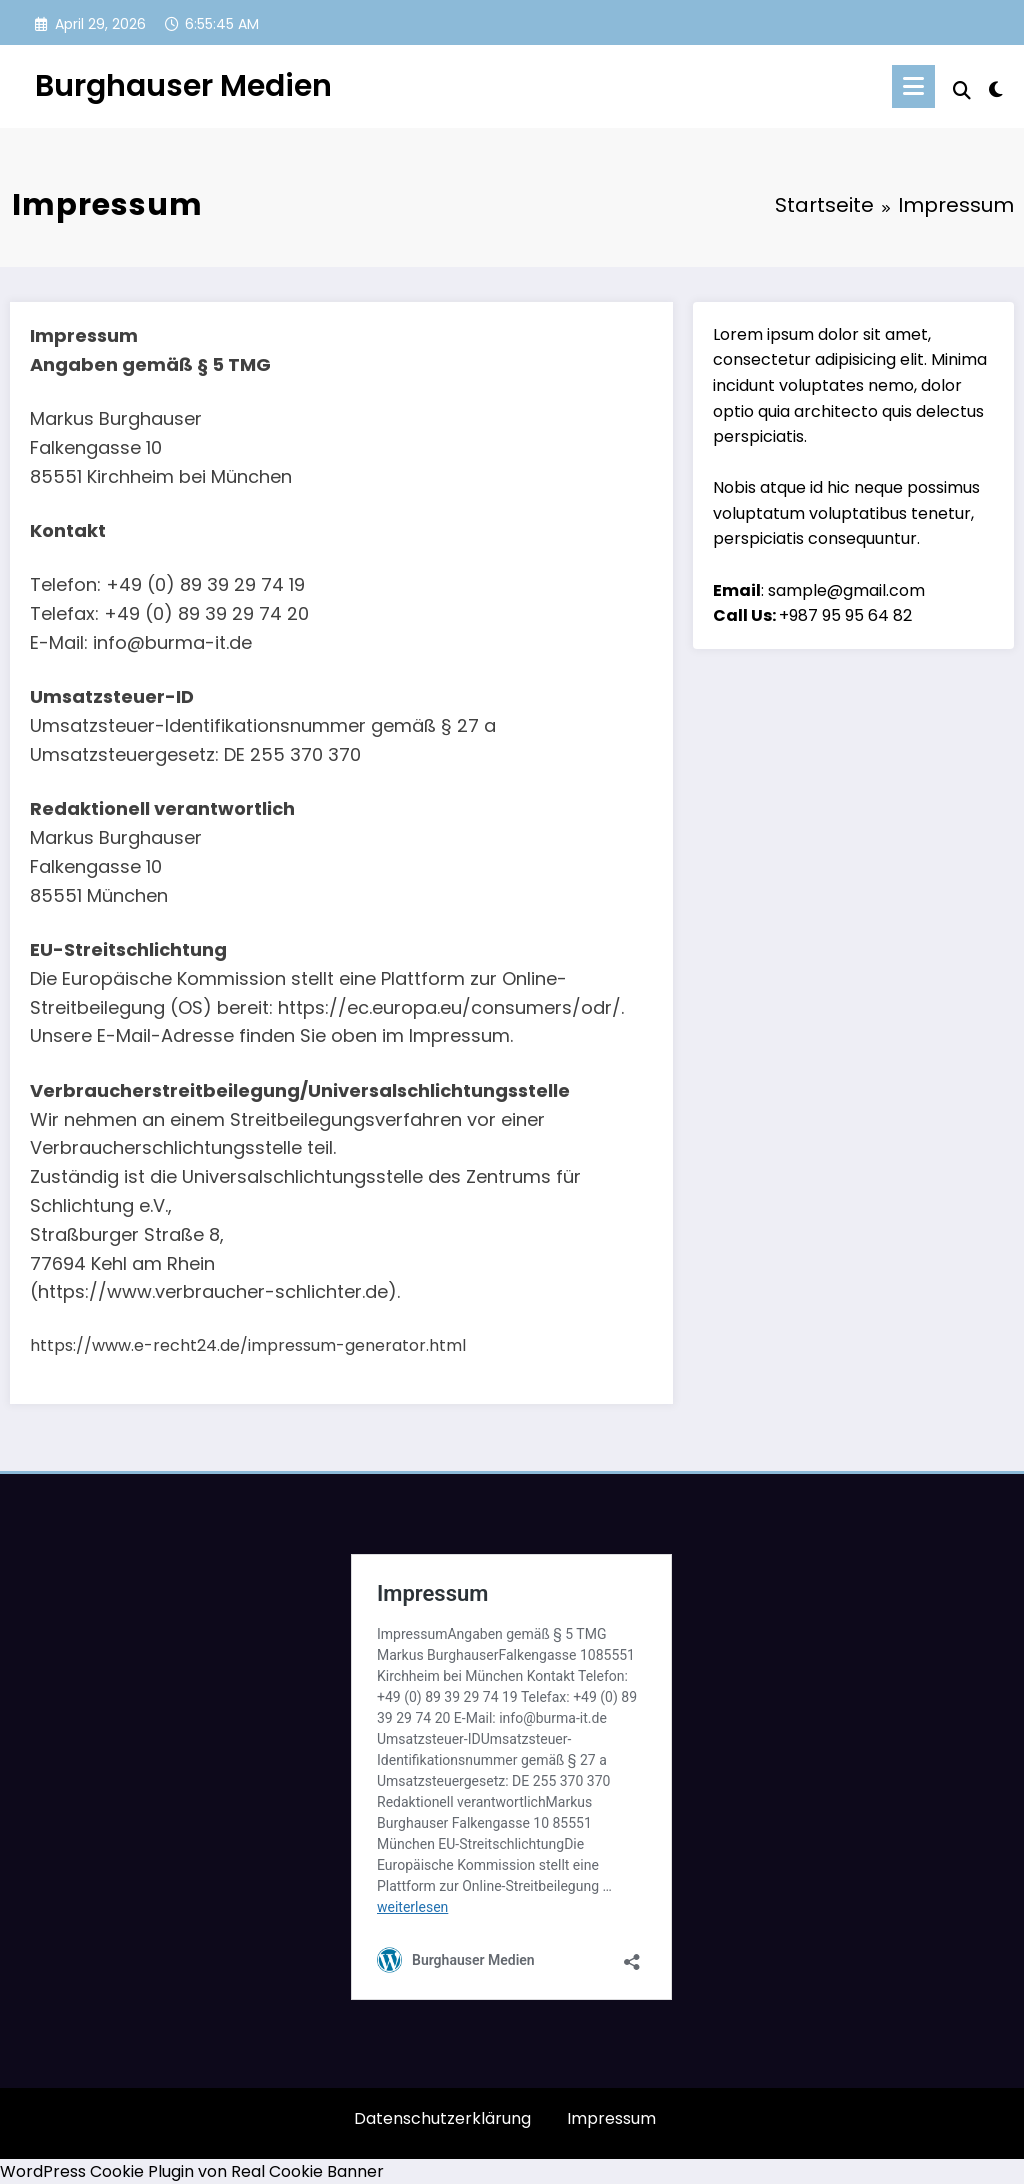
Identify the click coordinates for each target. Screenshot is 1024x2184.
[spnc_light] (996, 87)
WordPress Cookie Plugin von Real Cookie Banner (192, 2171)
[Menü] (913, 86)
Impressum (611, 2118)
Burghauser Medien (183, 86)
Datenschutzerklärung (442, 2118)
